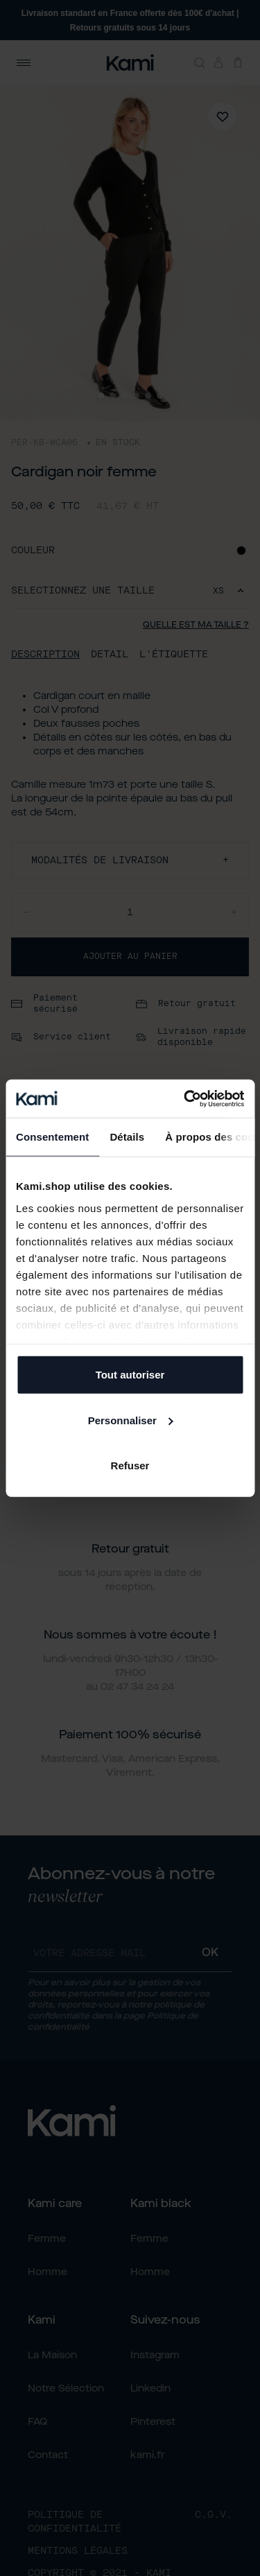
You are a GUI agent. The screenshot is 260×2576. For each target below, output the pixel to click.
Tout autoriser (130, 1375)
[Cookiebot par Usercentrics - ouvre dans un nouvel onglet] (185, 1098)
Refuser (130, 1465)
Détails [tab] (127, 1137)
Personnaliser (130, 1420)
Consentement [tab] (52, 1137)
